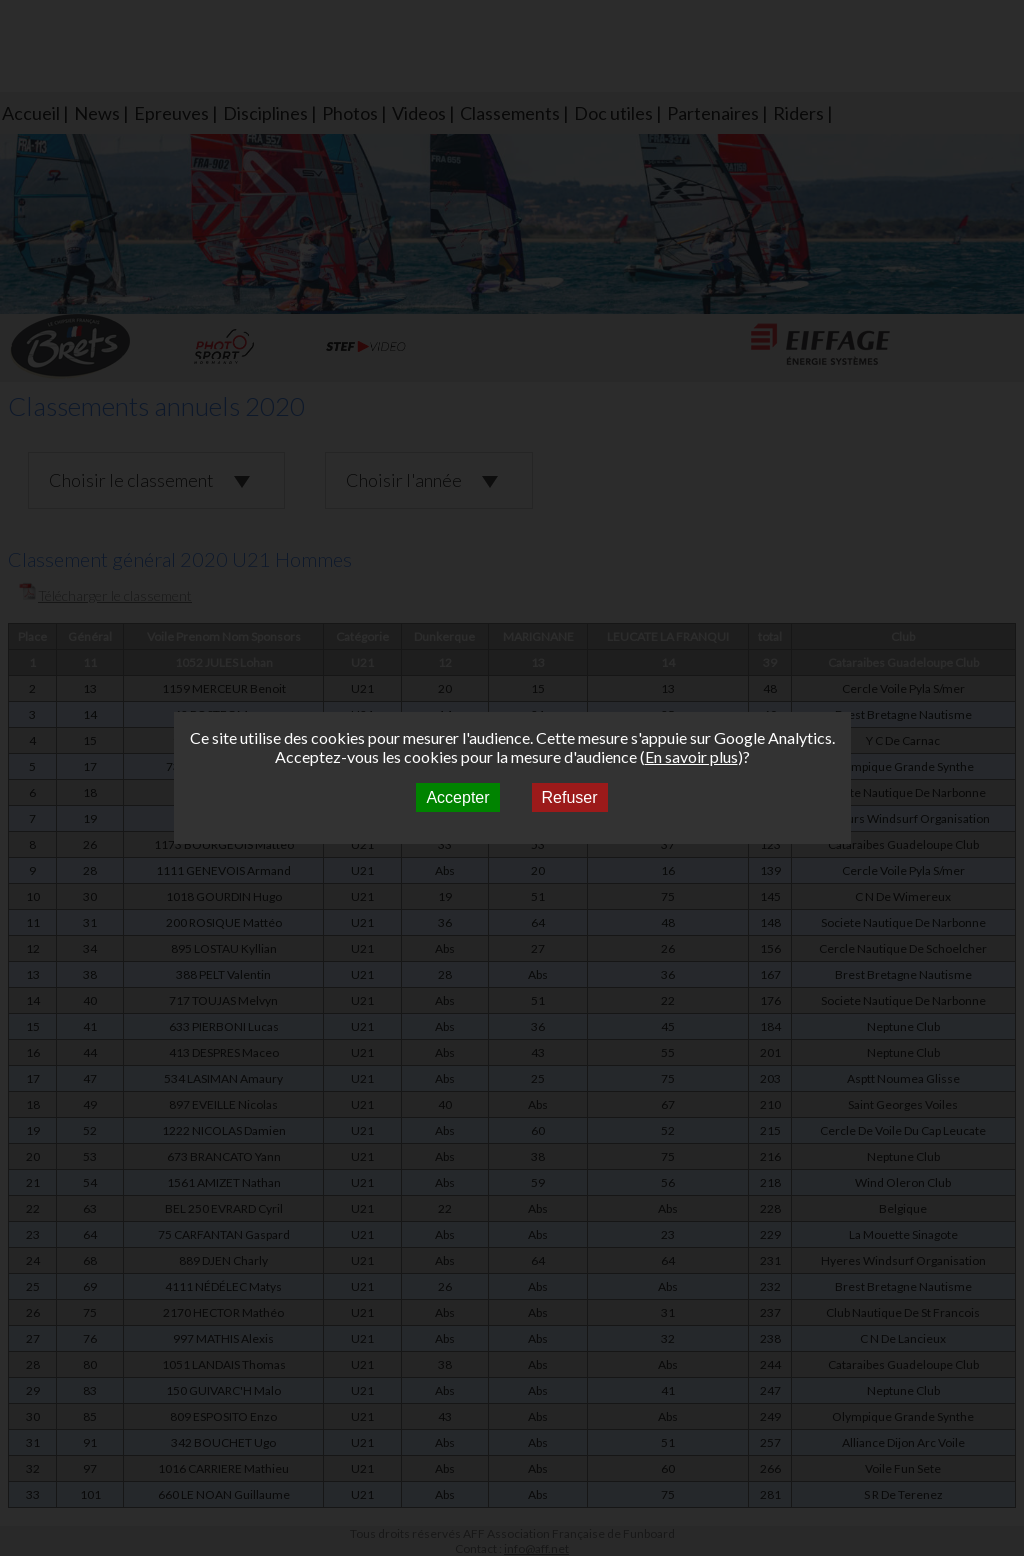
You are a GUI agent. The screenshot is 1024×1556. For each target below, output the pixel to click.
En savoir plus (691, 756)
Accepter (457, 797)
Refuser (570, 797)
